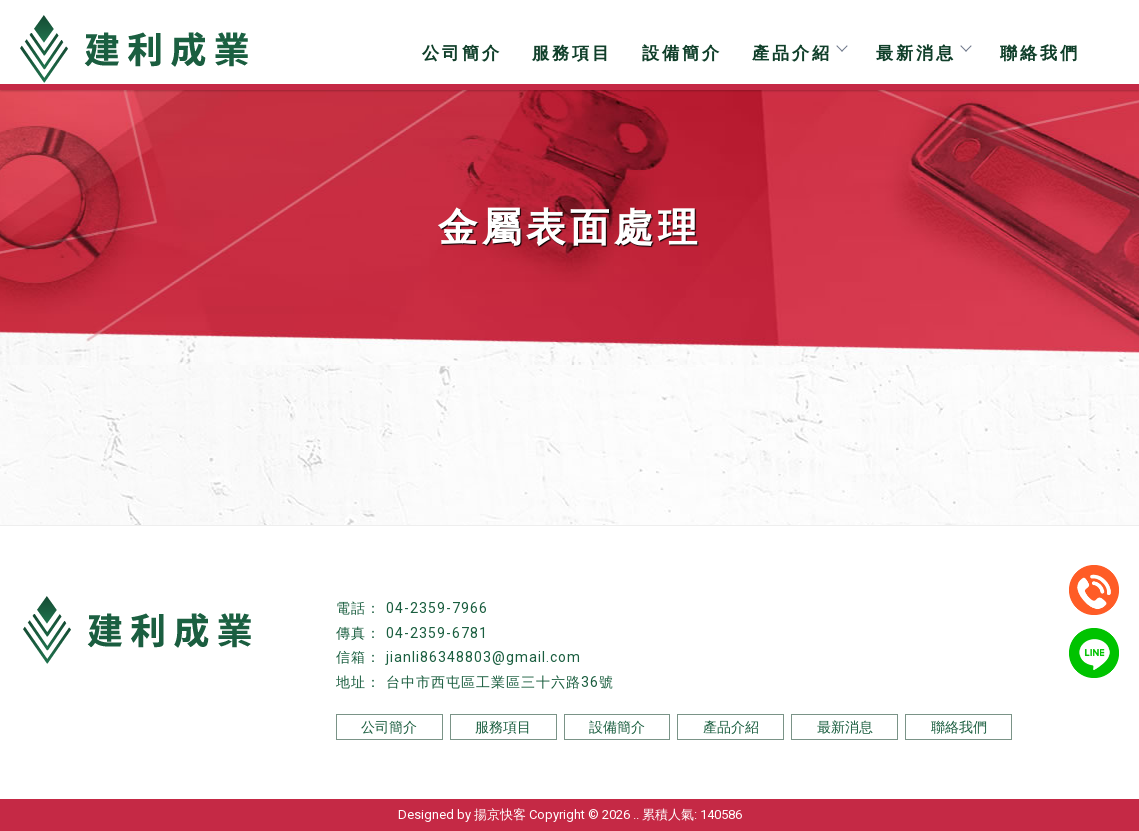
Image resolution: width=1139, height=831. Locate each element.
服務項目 (572, 53)
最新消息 (923, 53)
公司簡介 (462, 53)
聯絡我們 (1040, 53)
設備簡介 (682, 53)
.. (636, 814)
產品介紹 (799, 53)
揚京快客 (500, 814)
